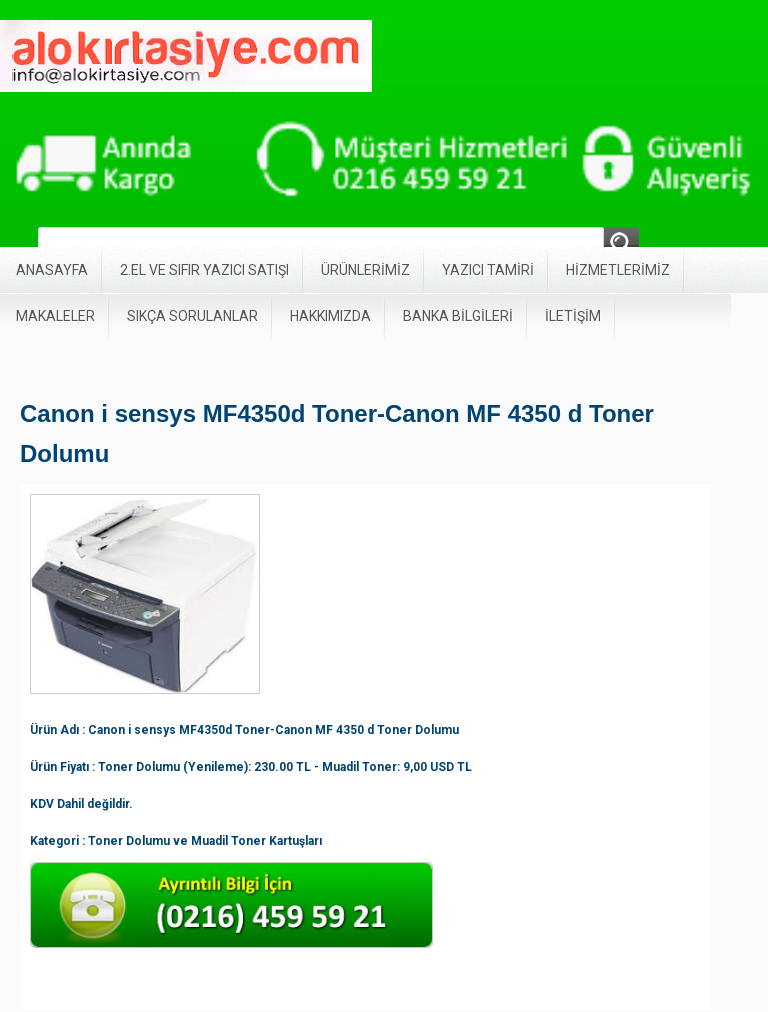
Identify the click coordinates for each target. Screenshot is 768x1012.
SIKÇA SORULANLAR (192, 316)
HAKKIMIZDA (330, 316)
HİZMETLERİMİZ (618, 270)
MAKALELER (55, 316)
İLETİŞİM (573, 316)
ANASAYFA (52, 270)
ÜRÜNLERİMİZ (365, 270)
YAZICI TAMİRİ (488, 270)
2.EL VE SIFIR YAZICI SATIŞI (204, 270)
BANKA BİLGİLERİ (458, 316)
